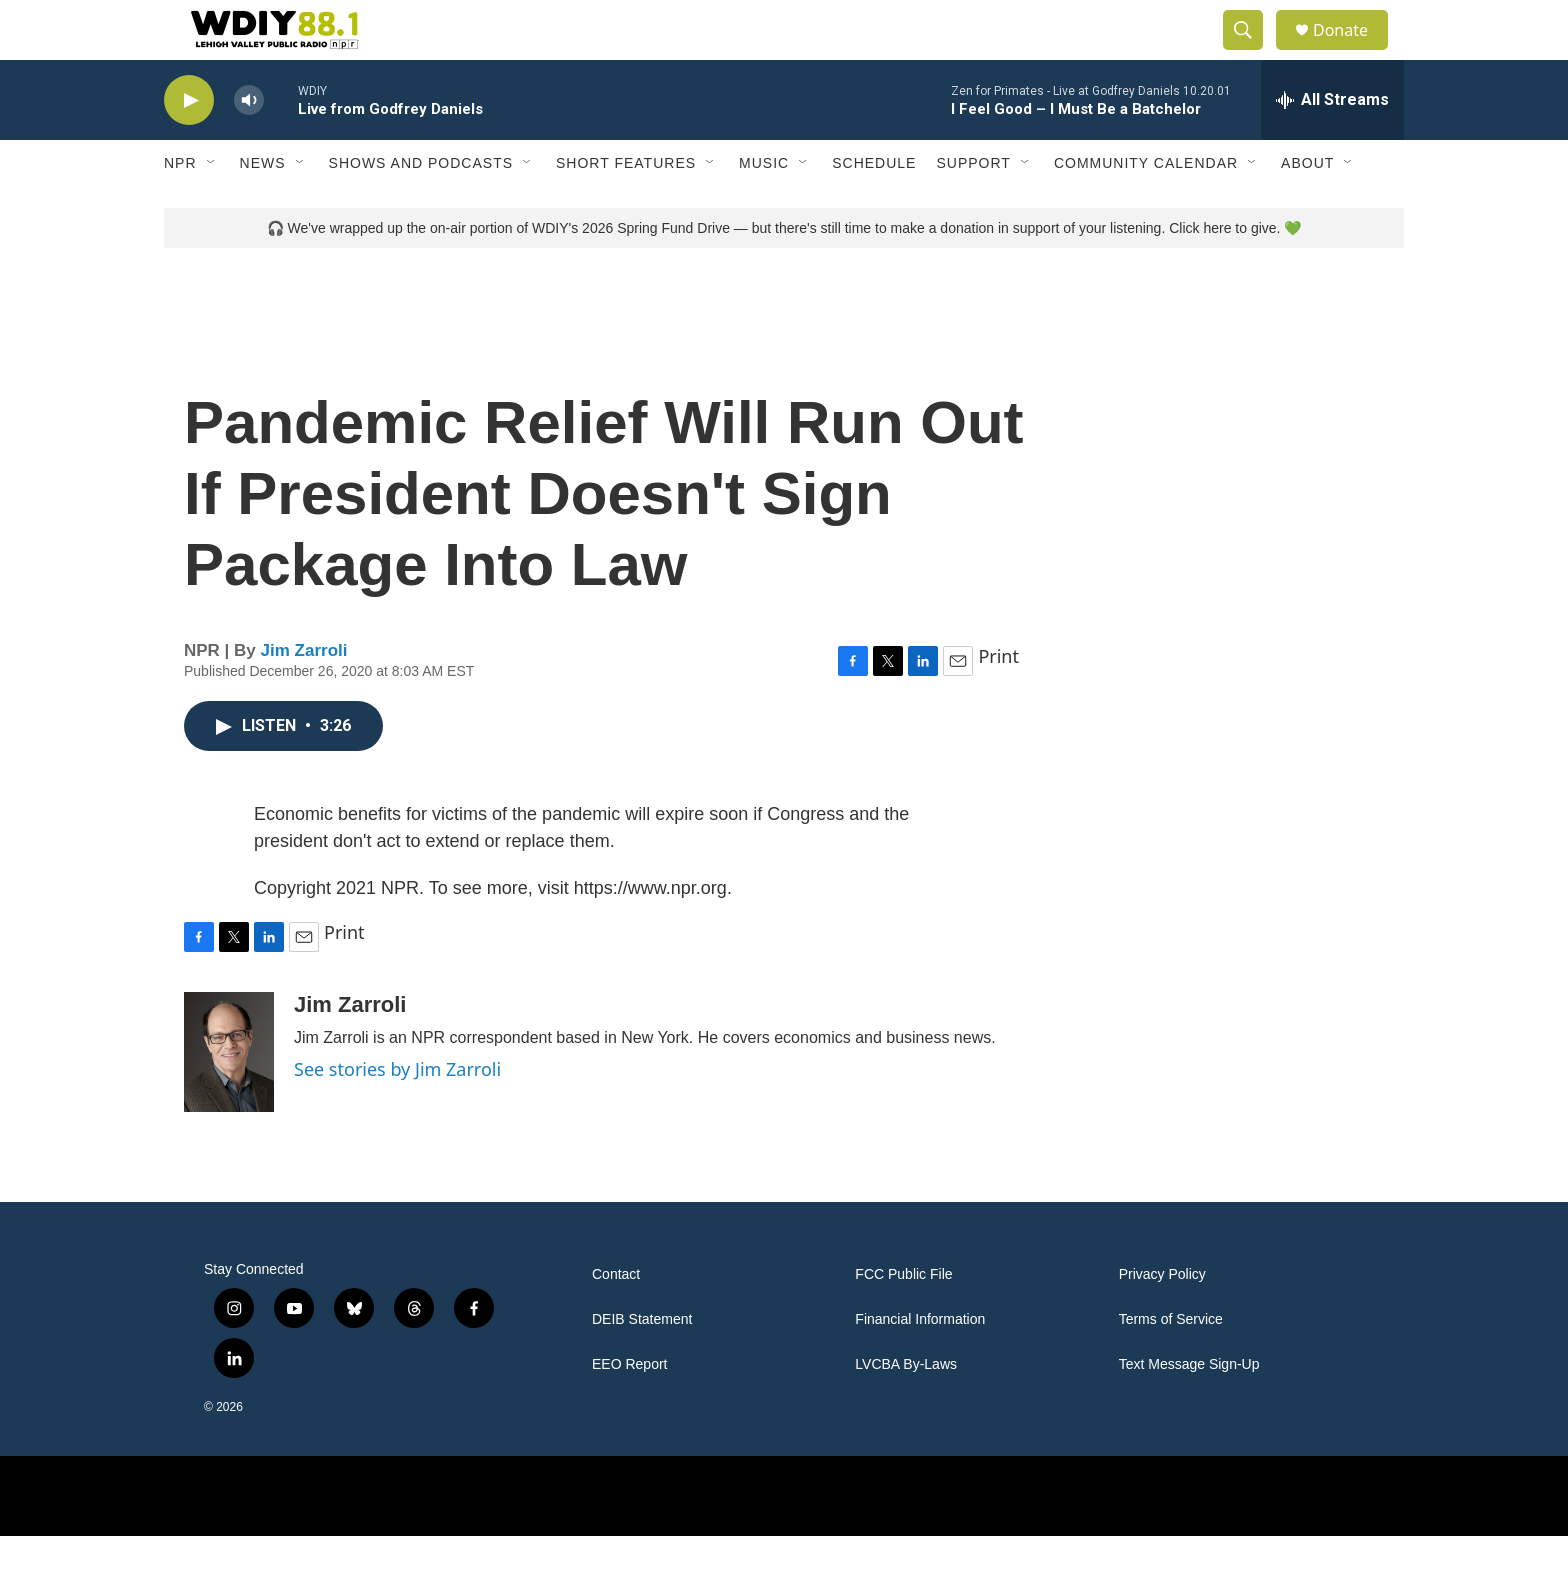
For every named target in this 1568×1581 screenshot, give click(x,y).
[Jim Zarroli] (229, 1097)
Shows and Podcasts (421, 208)
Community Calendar (1146, 208)
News (263, 208)
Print (998, 701)
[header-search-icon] (1252, 53)
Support (973, 208)
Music (764, 208)
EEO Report (629, 1409)
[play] (189, 145)
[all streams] (1332, 145)
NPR (180, 208)
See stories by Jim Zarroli (397, 1114)
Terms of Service (1171, 1364)
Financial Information (920, 1364)
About (1307, 208)
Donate (1353, 52)
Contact (616, 1319)
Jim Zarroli (304, 695)
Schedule (874, 208)
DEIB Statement (642, 1364)
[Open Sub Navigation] (212, 208)
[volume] (249, 145)
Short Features (626, 208)
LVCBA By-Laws (906, 1409)
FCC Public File (903, 1319)
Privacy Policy (1162, 1319)
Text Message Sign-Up (1189, 1409)
